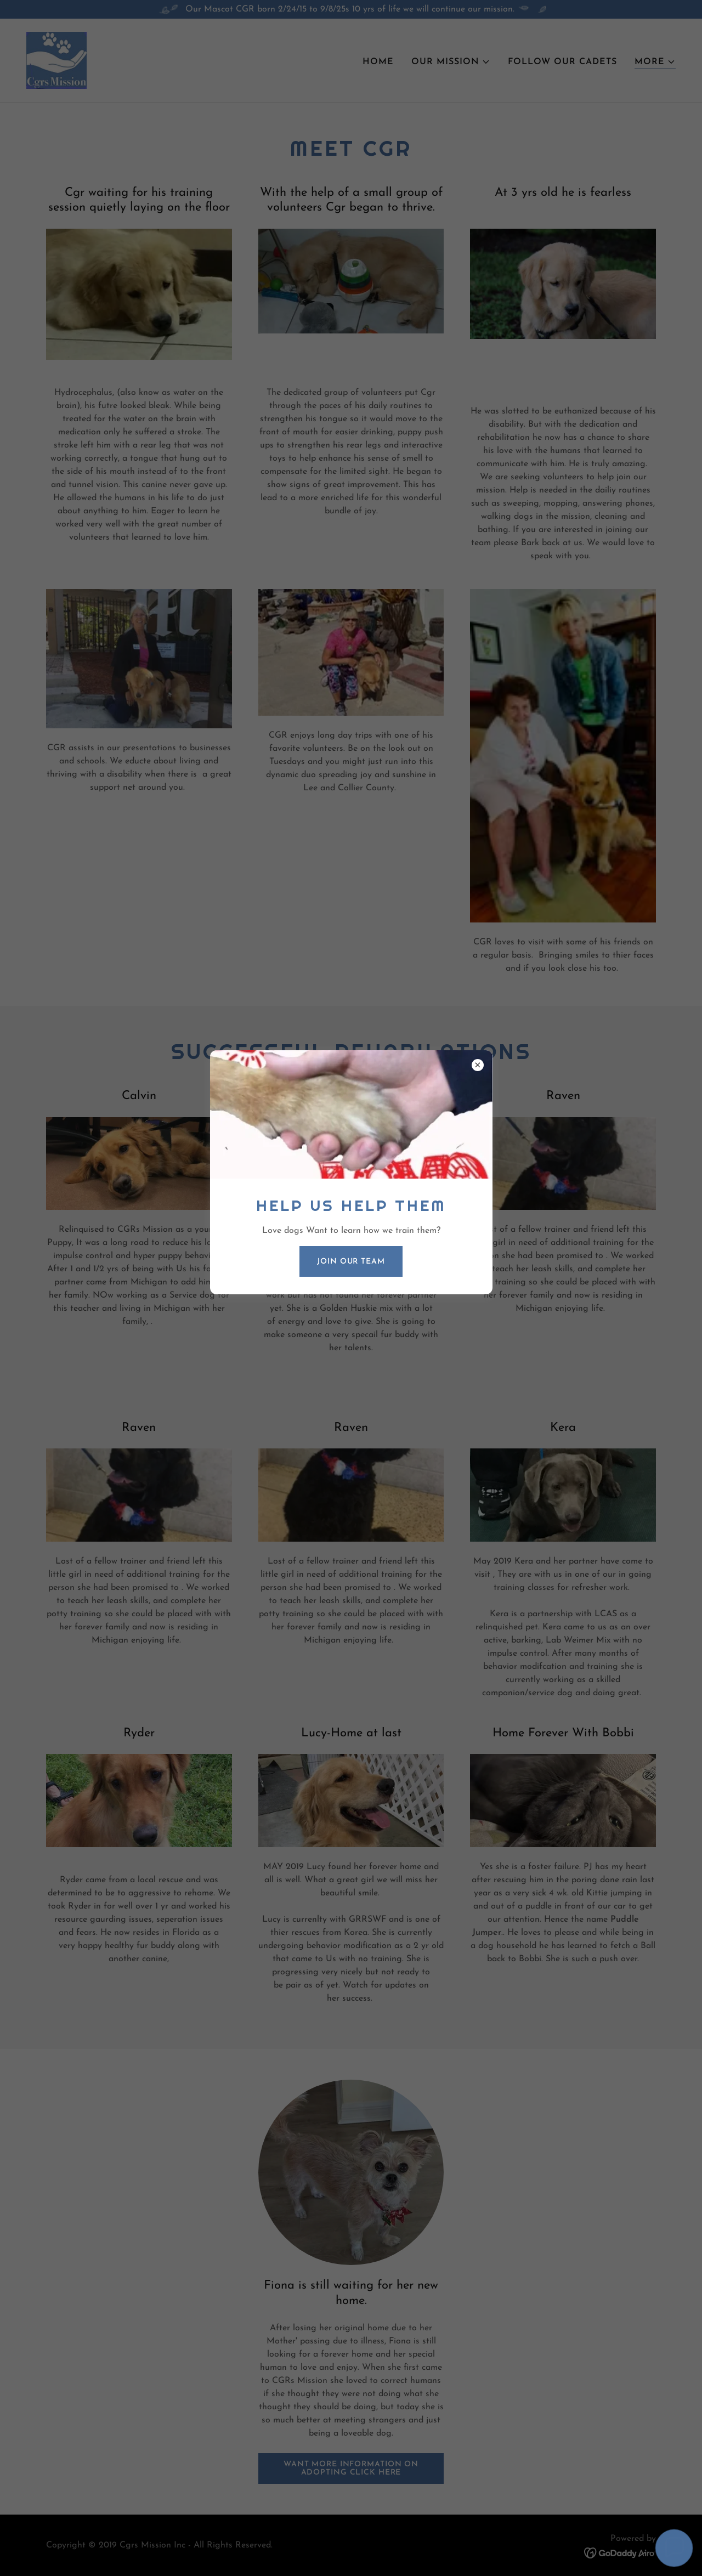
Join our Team (350, 1262)
